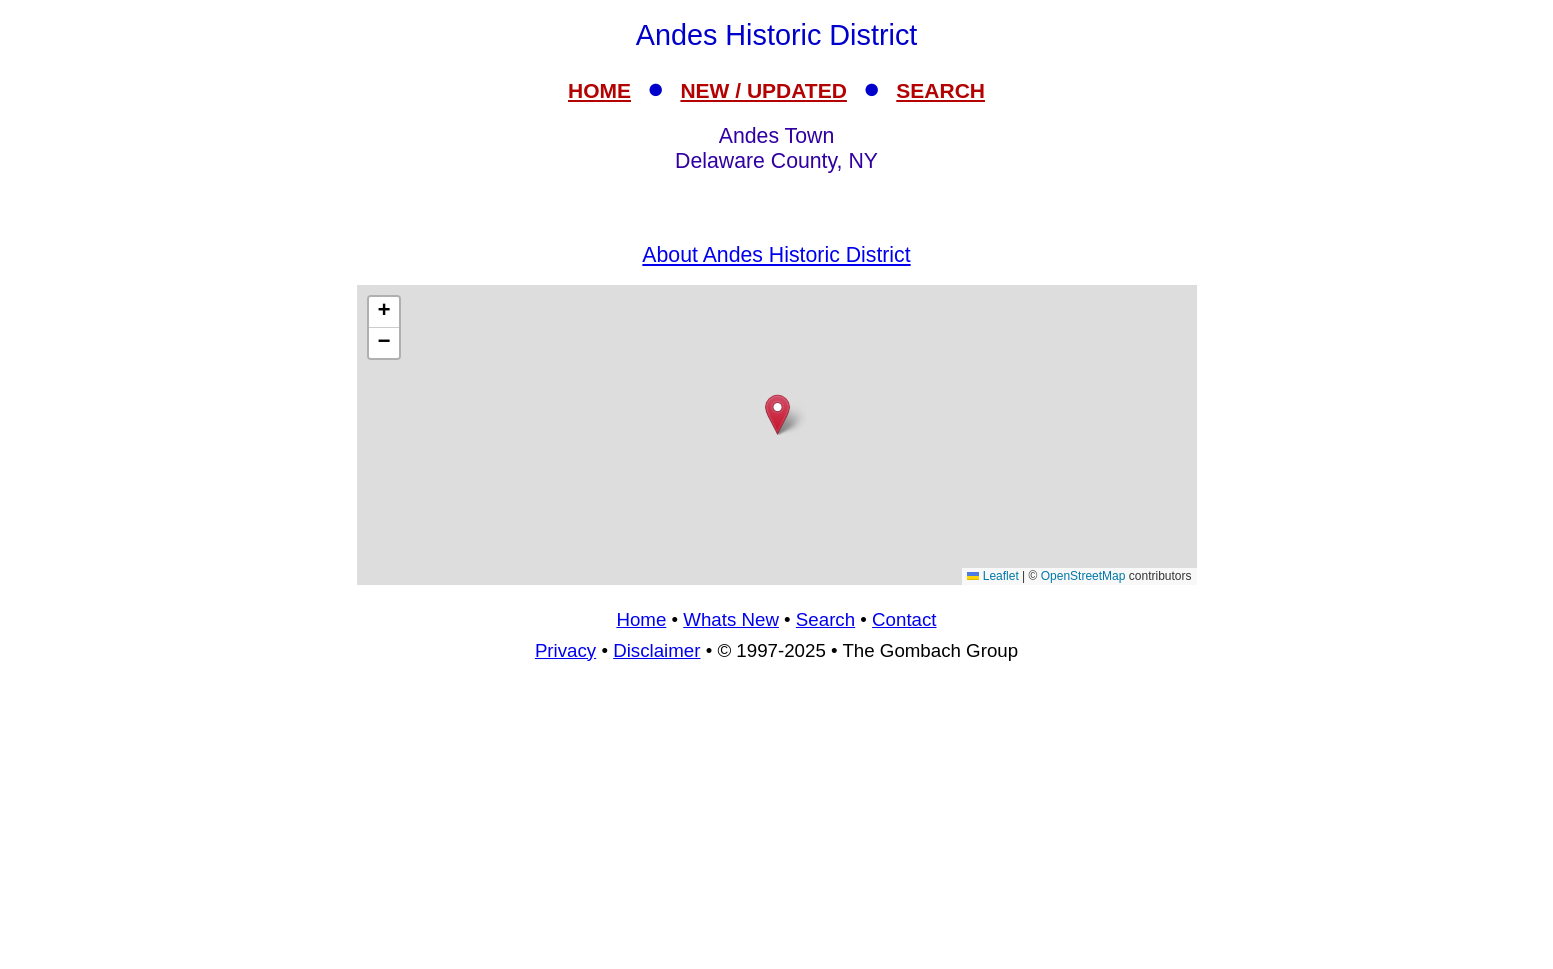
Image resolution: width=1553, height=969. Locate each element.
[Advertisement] (777, 435)
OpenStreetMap (1083, 576)
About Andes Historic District (776, 255)
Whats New (731, 619)
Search (825, 619)
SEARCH (940, 90)
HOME (599, 90)
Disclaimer (656, 650)
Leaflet (992, 576)
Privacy (565, 650)
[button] (777, 414)
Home (641, 619)
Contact (904, 619)
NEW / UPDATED (763, 90)
